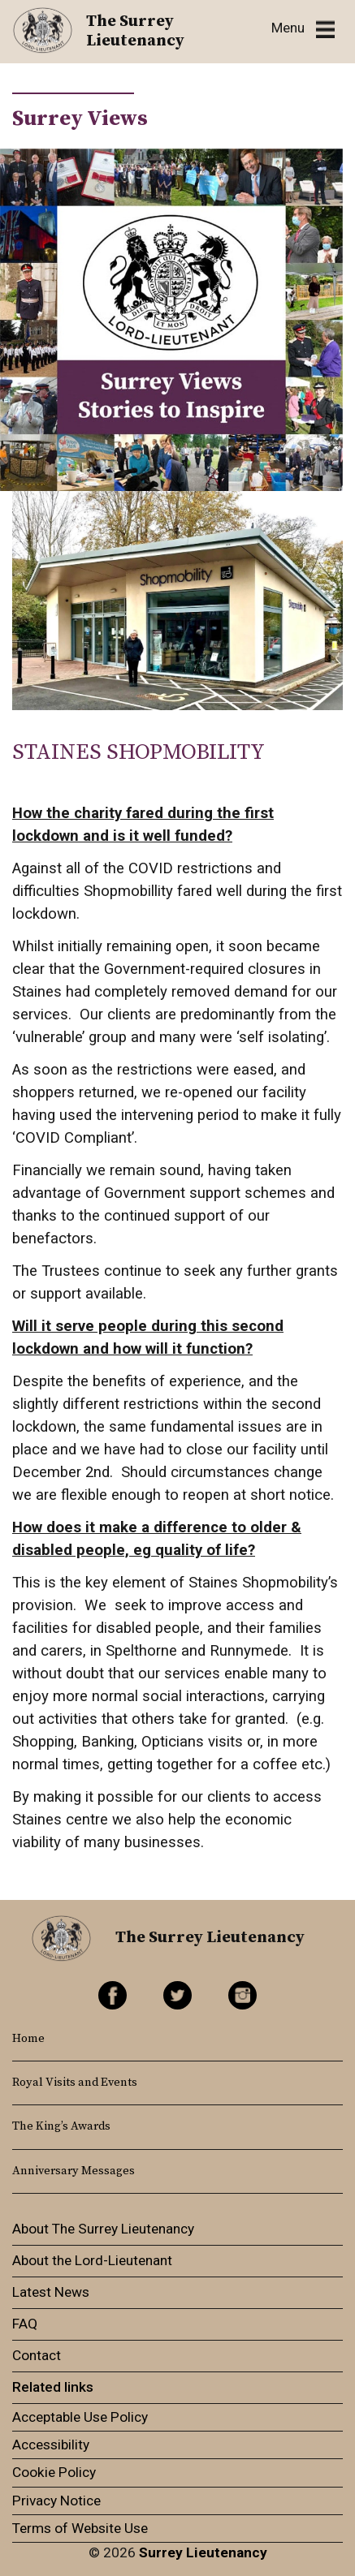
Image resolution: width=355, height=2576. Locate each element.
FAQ (24, 2323)
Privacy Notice (56, 2500)
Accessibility (50, 2444)
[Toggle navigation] (303, 28)
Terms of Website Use (80, 2528)
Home (28, 2038)
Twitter (177, 1995)
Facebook (112, 1995)
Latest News (50, 2292)
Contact (36, 2355)
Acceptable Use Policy (80, 2417)
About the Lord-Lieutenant (92, 2260)
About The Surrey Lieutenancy (103, 2229)
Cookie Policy (54, 2472)
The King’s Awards (61, 2126)
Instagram (242, 1995)
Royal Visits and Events (74, 2082)
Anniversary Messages (73, 2171)
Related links (52, 2387)
